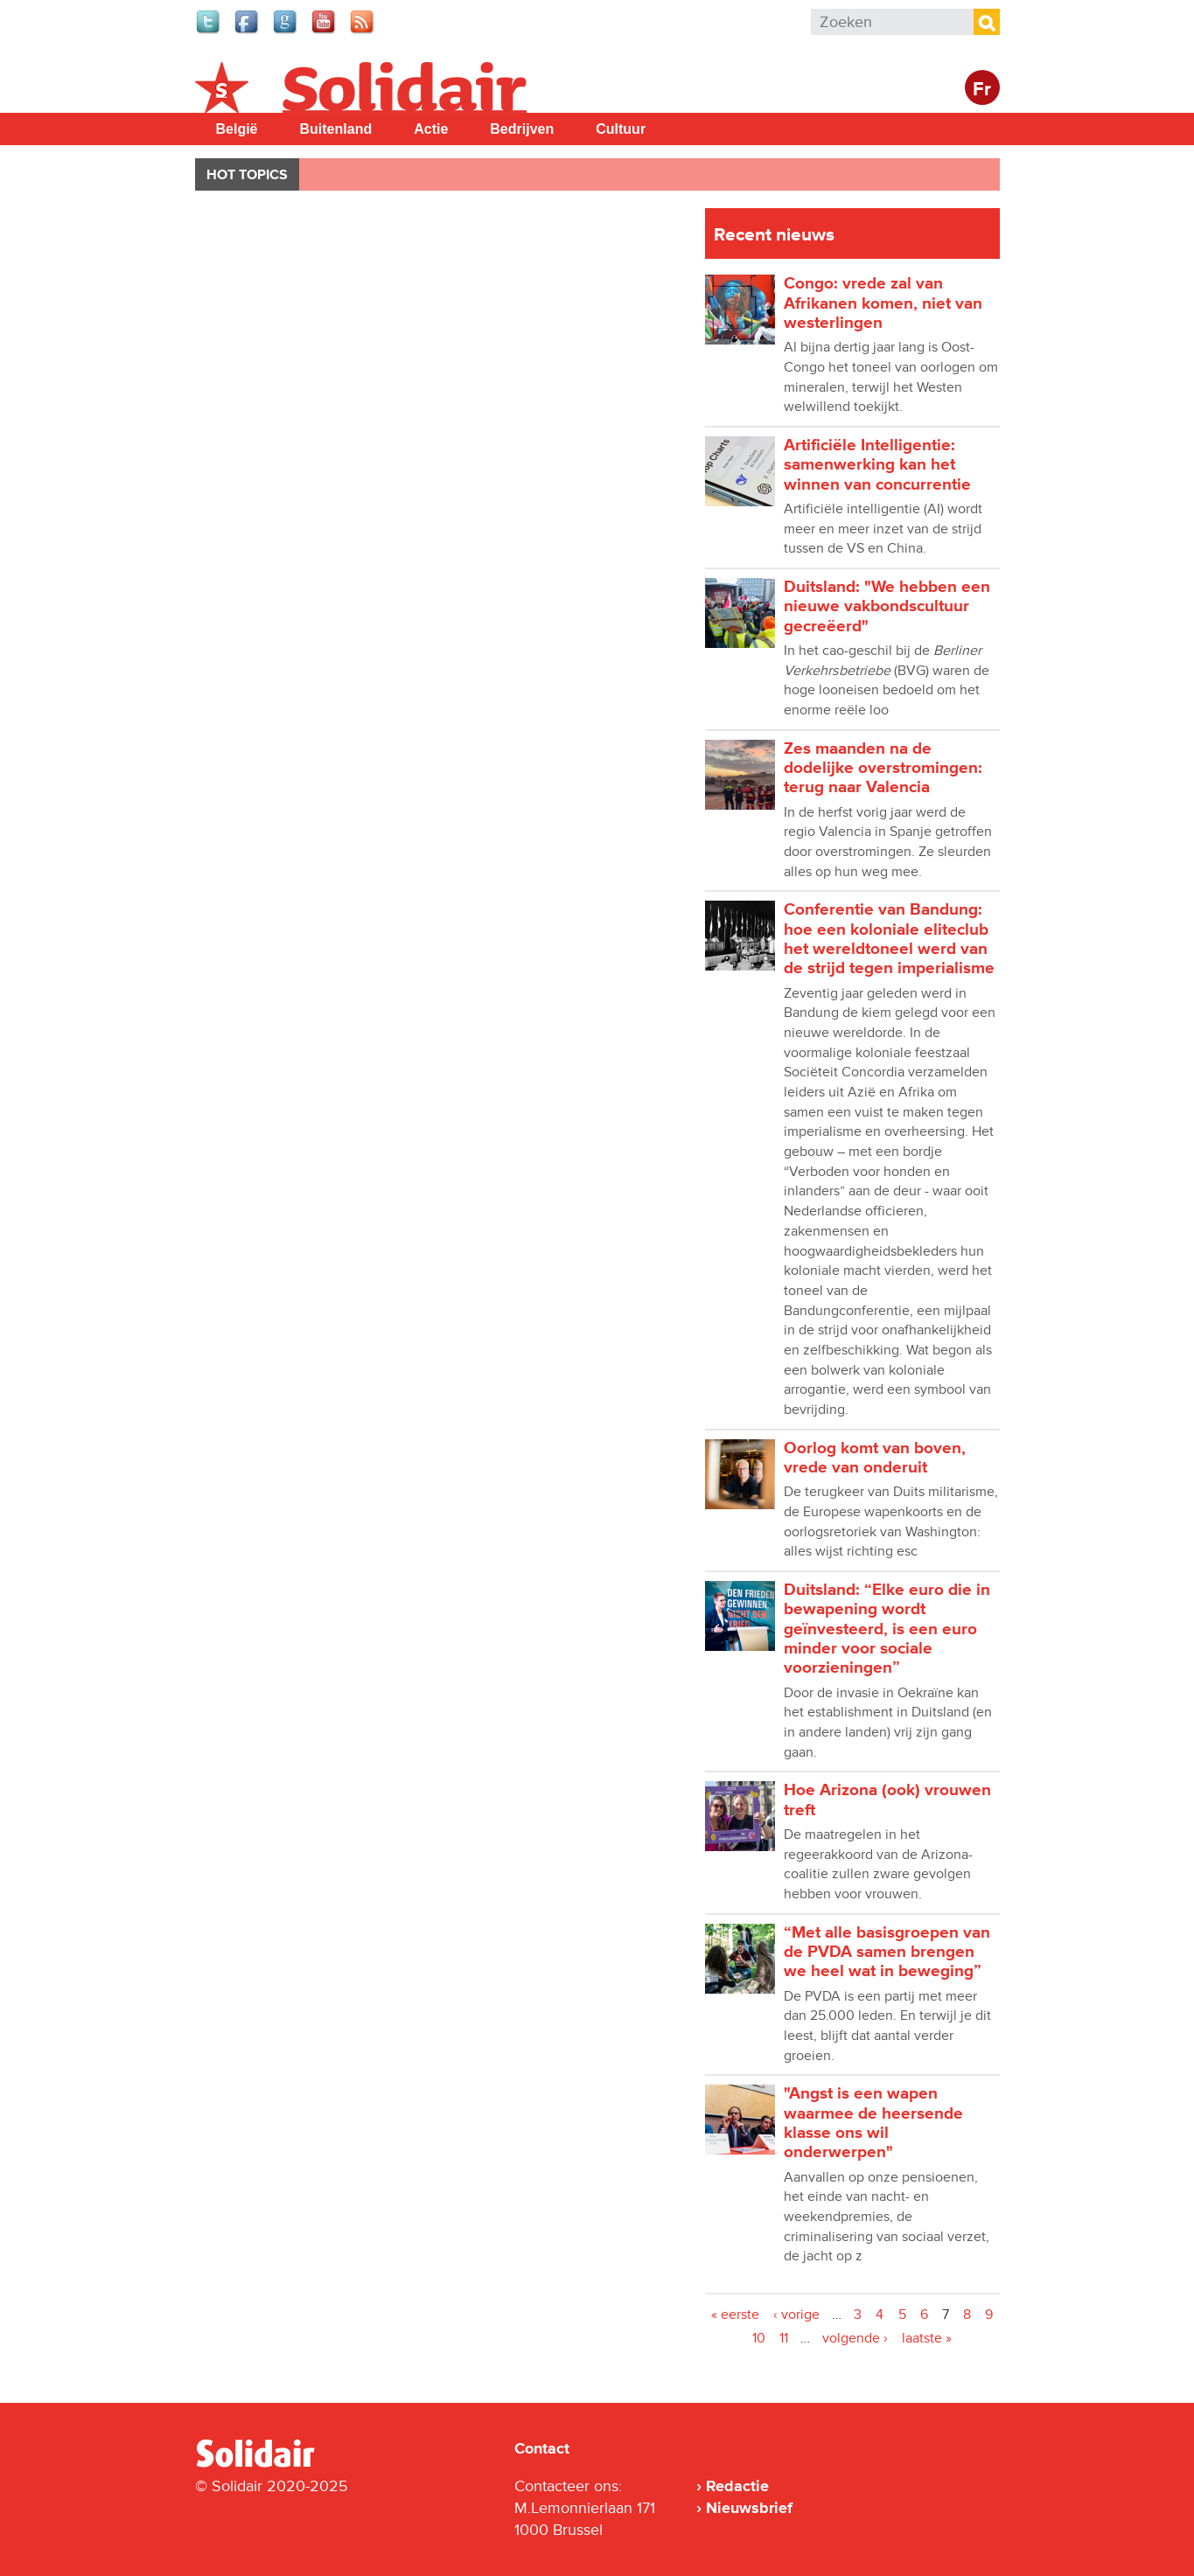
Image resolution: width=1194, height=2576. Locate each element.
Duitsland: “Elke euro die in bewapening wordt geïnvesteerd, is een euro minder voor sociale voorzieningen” (887, 1629)
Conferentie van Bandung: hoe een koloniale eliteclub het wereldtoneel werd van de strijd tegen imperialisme (889, 939)
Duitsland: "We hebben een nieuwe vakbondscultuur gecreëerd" (887, 607)
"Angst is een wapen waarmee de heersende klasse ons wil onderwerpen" (873, 2123)
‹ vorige (796, 2314)
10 (758, 2338)
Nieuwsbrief (749, 2507)
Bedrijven (522, 129)
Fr (982, 89)
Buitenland (336, 129)
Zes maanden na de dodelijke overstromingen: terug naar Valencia (883, 768)
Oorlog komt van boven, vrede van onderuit (875, 1458)
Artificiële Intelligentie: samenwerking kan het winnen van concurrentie (877, 465)
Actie (431, 129)
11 (783, 2338)
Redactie (737, 2486)
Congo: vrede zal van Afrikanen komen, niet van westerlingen (883, 303)
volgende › (855, 2338)
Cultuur (621, 129)
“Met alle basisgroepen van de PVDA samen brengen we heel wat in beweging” (887, 1952)
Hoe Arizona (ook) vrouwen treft (887, 1800)
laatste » (927, 2338)
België (237, 129)
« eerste (735, 2314)
